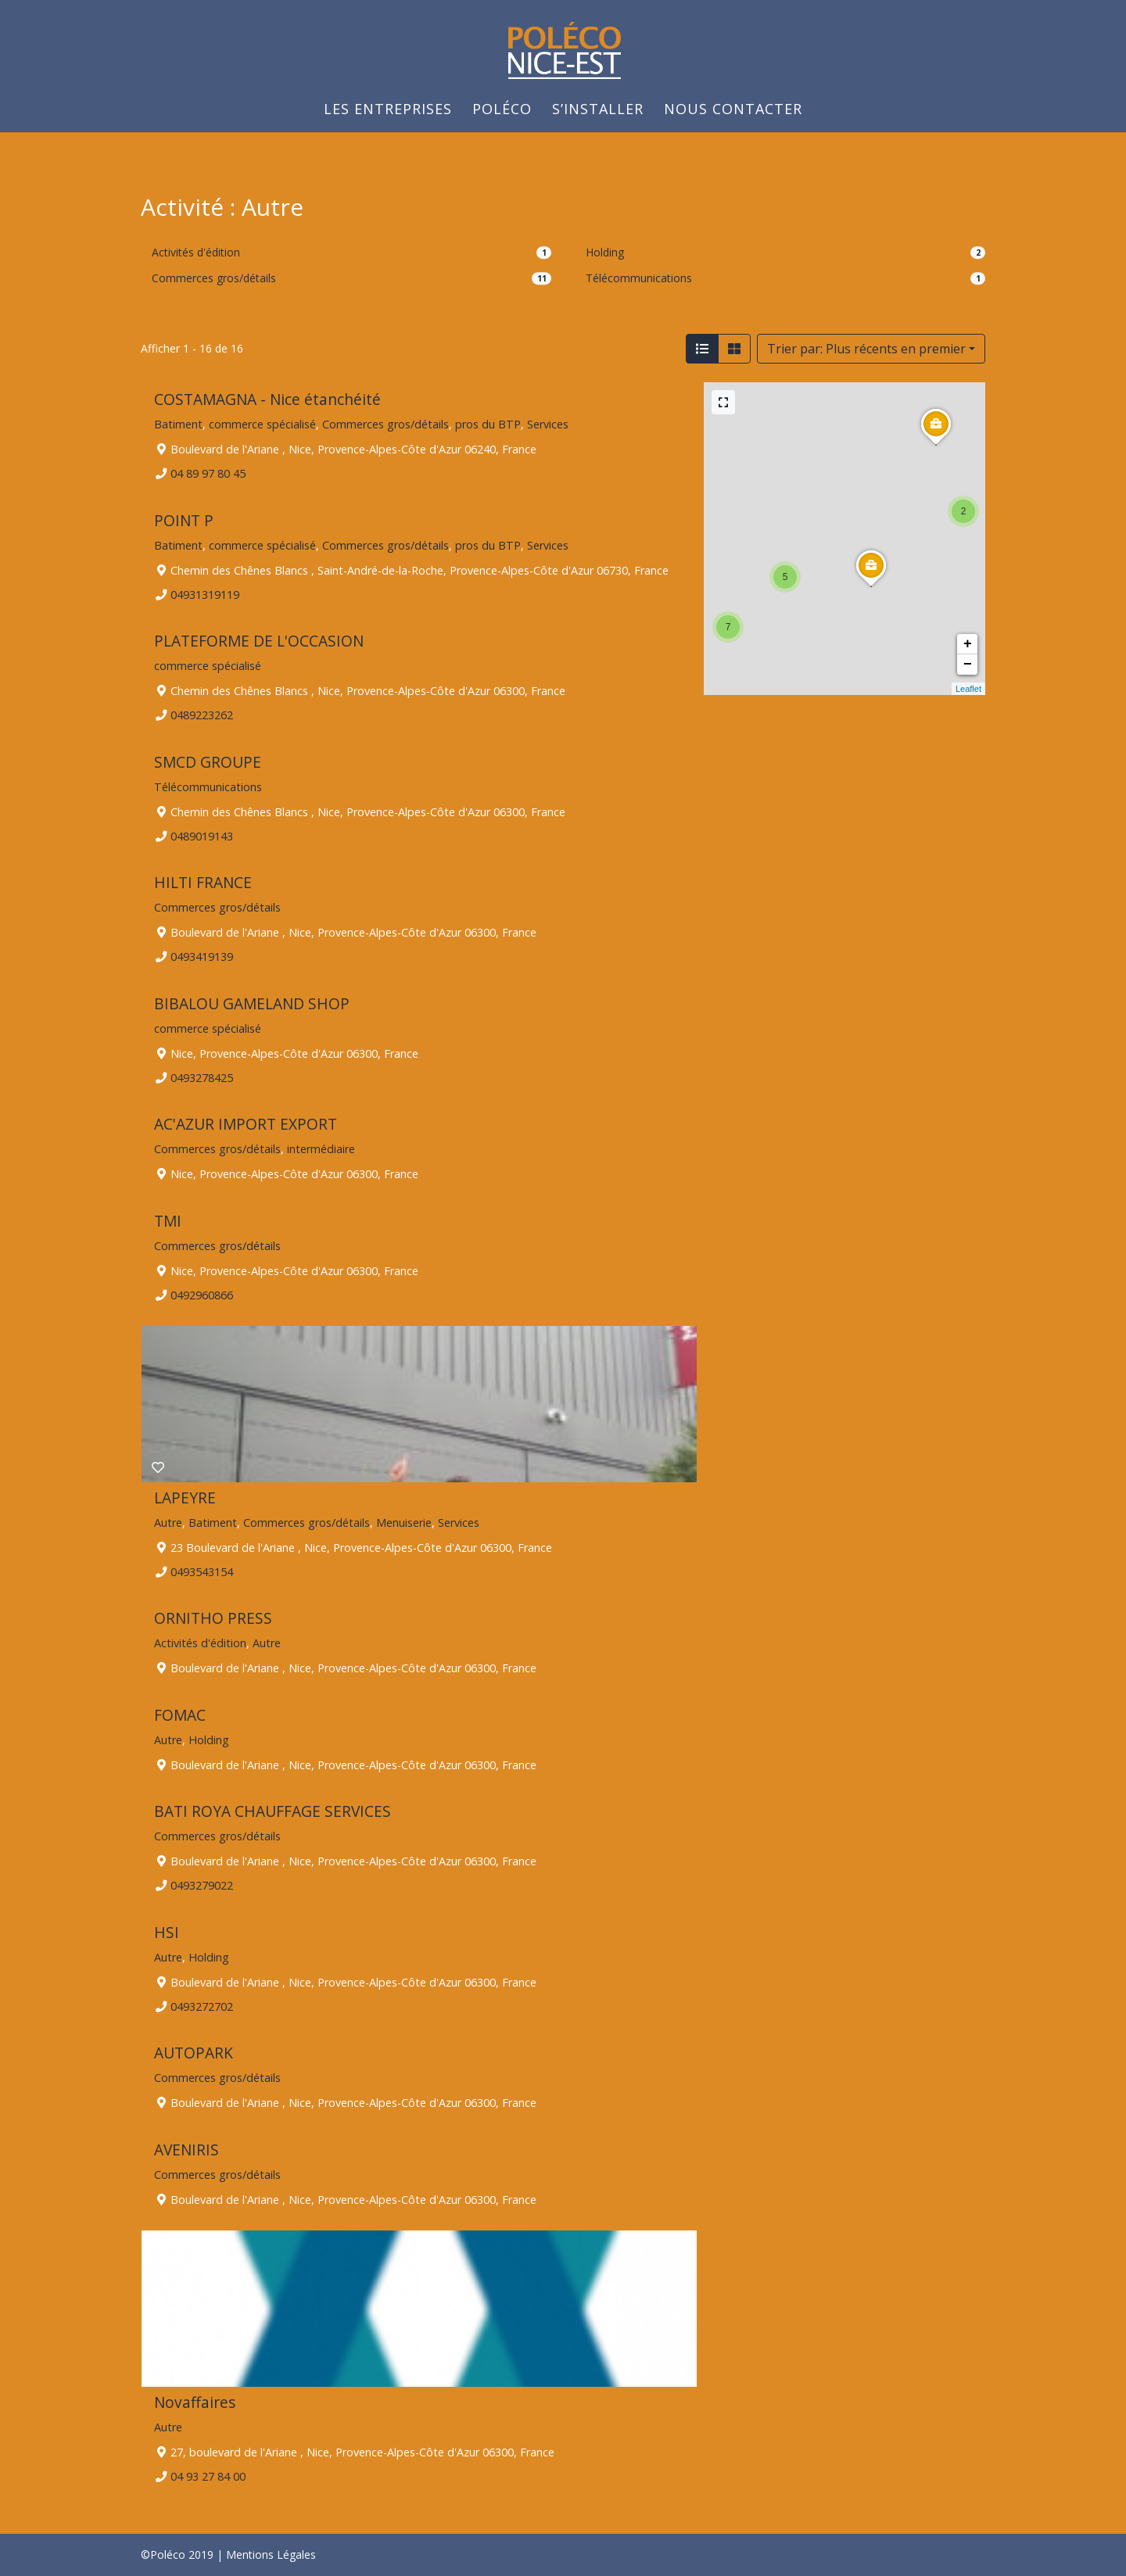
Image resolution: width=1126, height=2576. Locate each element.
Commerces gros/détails (214, 277)
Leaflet (968, 688)
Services (547, 424)
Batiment (178, 424)
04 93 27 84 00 (208, 2475)
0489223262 (201, 715)
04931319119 (204, 593)
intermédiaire (321, 1148)
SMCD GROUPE (207, 761)
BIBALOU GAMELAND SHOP (252, 1003)
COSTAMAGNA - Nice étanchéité (267, 399)
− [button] (967, 664)
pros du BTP (488, 424)
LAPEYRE (185, 1497)
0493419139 (201, 956)
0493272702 (201, 2005)
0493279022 (201, 1885)
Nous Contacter (733, 110)
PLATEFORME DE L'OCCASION (259, 640)
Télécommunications (639, 277)
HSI (166, 1932)
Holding (605, 252)
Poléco (502, 110)
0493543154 (201, 1571)
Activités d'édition (196, 252)
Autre (168, 1521)
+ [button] (967, 644)
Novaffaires (194, 2402)
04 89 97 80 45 (208, 473)
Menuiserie (404, 1521)
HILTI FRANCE (203, 882)
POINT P (183, 520)
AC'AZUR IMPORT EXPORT (245, 1123)
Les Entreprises (388, 110)
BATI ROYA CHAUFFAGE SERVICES (272, 1811)
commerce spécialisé (262, 424)
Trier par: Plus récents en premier (866, 348)
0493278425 (201, 1076)
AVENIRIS (186, 2149)
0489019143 (201, 835)
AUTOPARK (193, 2052)
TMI (167, 1220)
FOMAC (180, 1714)
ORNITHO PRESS (213, 1617)
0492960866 (201, 1295)
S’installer (598, 110)
